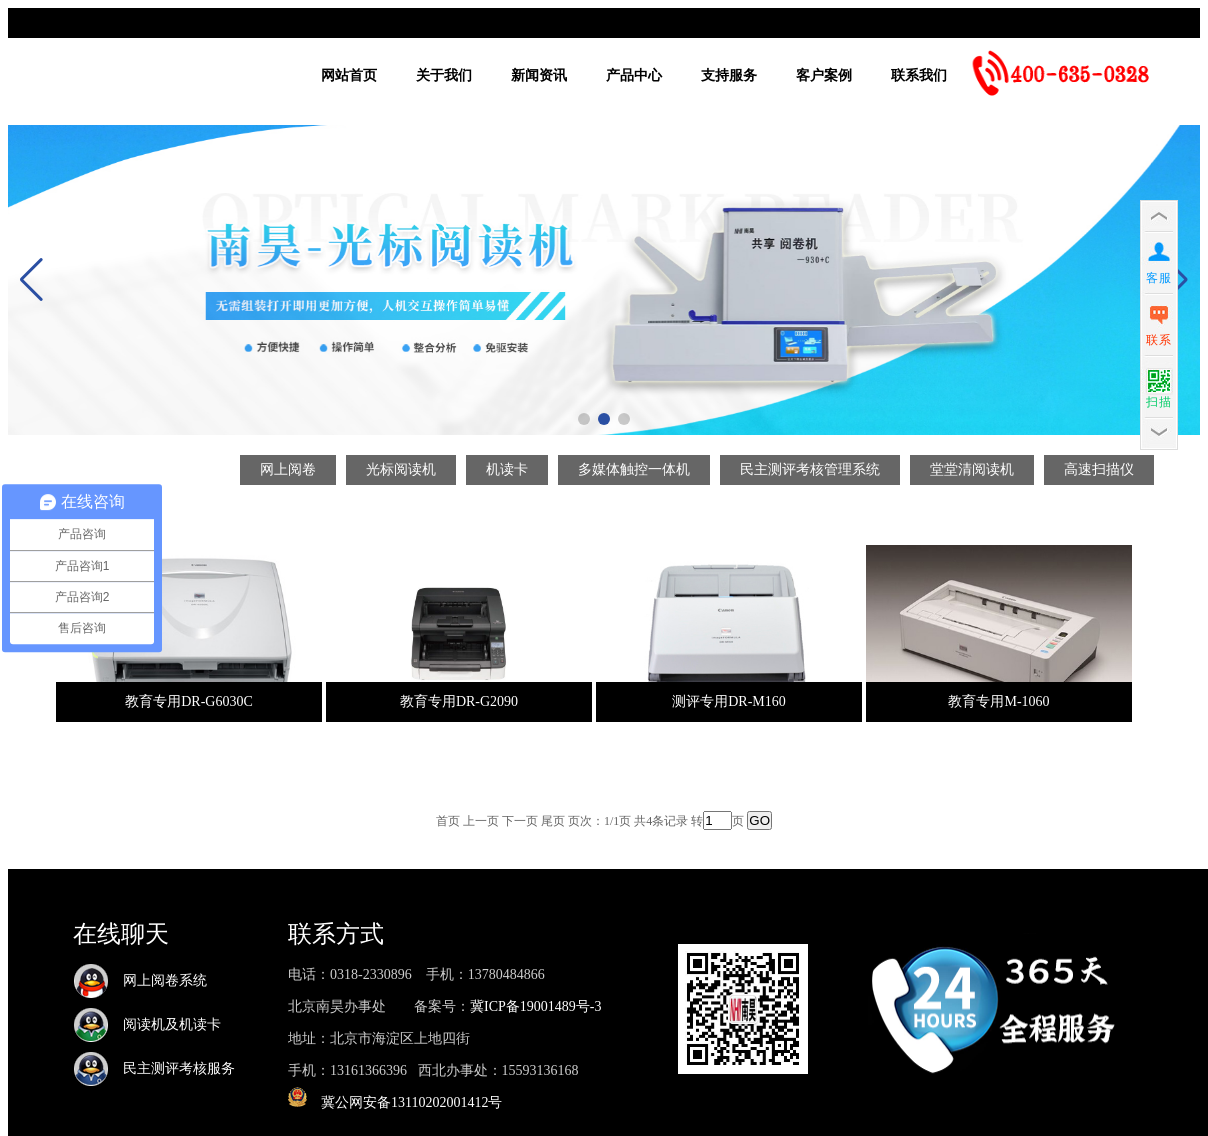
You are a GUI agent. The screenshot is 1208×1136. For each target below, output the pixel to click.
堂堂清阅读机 (972, 469)
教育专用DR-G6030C (189, 701)
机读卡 (507, 469)
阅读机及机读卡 (147, 1024)
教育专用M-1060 (998, 701)
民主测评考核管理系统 (810, 469)
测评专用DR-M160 (729, 701)
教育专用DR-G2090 (459, 701)
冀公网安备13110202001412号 (411, 1102)
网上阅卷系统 (140, 980)
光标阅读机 (401, 469)
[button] (584, 419)
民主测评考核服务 (154, 1068)
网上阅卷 (288, 469)
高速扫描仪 (1099, 469)
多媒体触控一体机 (634, 469)
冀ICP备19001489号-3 (535, 1006)
